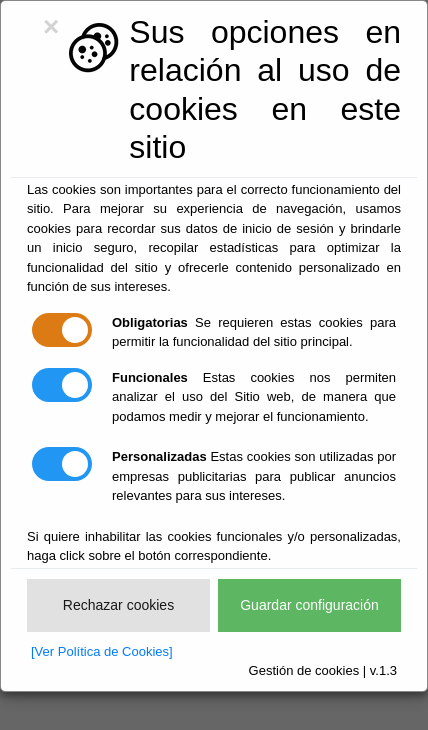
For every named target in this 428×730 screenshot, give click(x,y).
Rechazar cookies (118, 605)
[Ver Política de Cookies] (102, 651)
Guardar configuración (309, 605)
